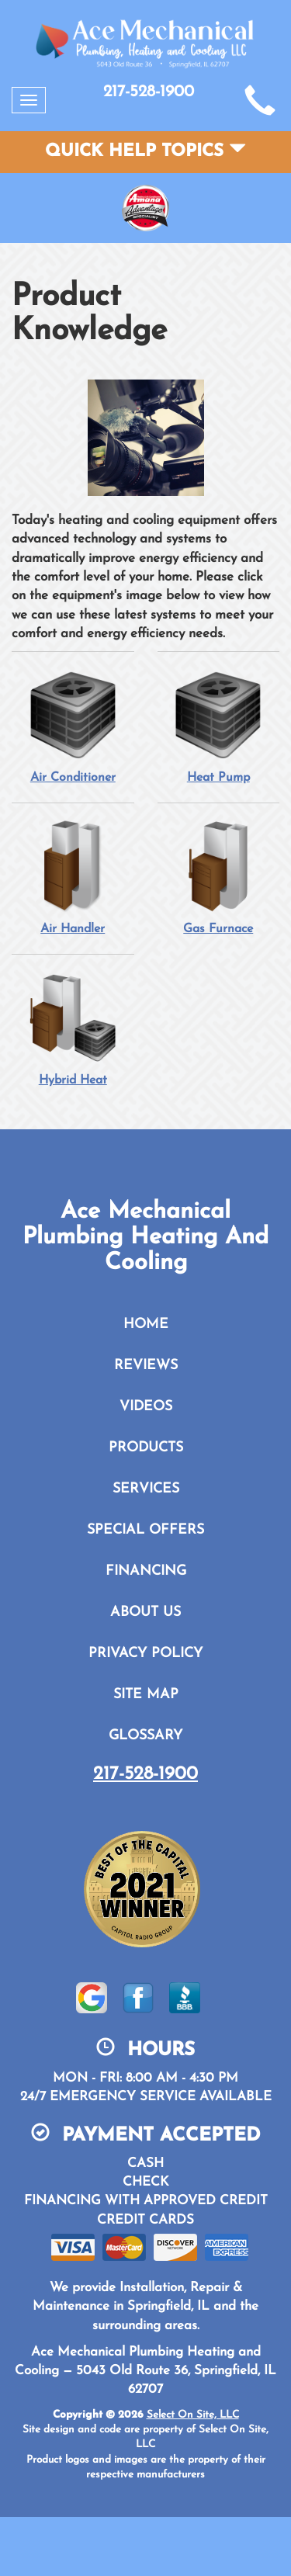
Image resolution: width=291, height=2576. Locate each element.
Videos (146, 1406)
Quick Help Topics (145, 152)
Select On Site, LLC (193, 2415)
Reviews (146, 1365)
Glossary (145, 1735)
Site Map (145, 1694)
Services (146, 1489)
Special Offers (145, 1530)
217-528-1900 (145, 1774)
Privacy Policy (145, 1653)
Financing (146, 1571)
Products (146, 1447)
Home (145, 1324)
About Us (145, 1612)
